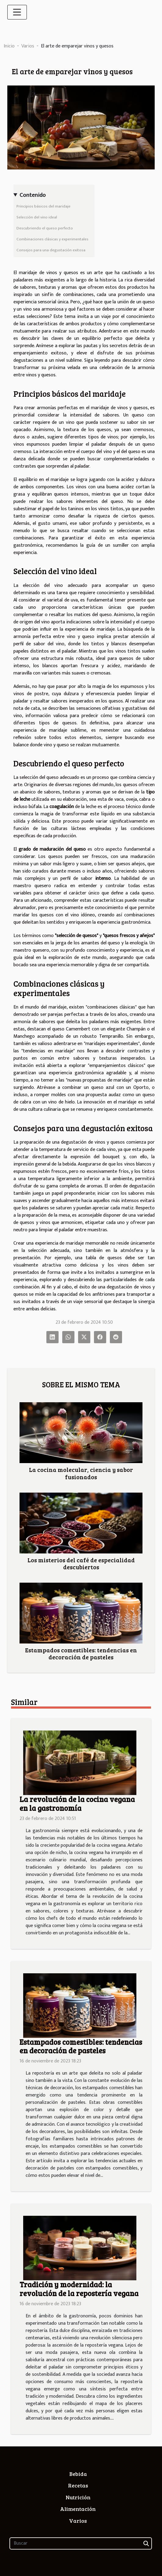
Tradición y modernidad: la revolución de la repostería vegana (79, 2288)
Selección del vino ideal (36, 217)
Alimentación (78, 2508)
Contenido (33, 195)
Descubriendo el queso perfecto (44, 228)
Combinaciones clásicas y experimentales (52, 239)
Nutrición (78, 2497)
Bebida (78, 2473)
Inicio (9, 46)
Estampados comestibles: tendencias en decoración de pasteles (81, 1653)
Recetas (78, 2485)
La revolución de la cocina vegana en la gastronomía (77, 1803)
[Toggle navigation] (17, 12)
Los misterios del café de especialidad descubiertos (81, 1563)
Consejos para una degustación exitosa (50, 250)
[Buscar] (80, 2543)
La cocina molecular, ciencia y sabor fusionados (81, 1473)
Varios (27, 46)
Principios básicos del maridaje (43, 206)
